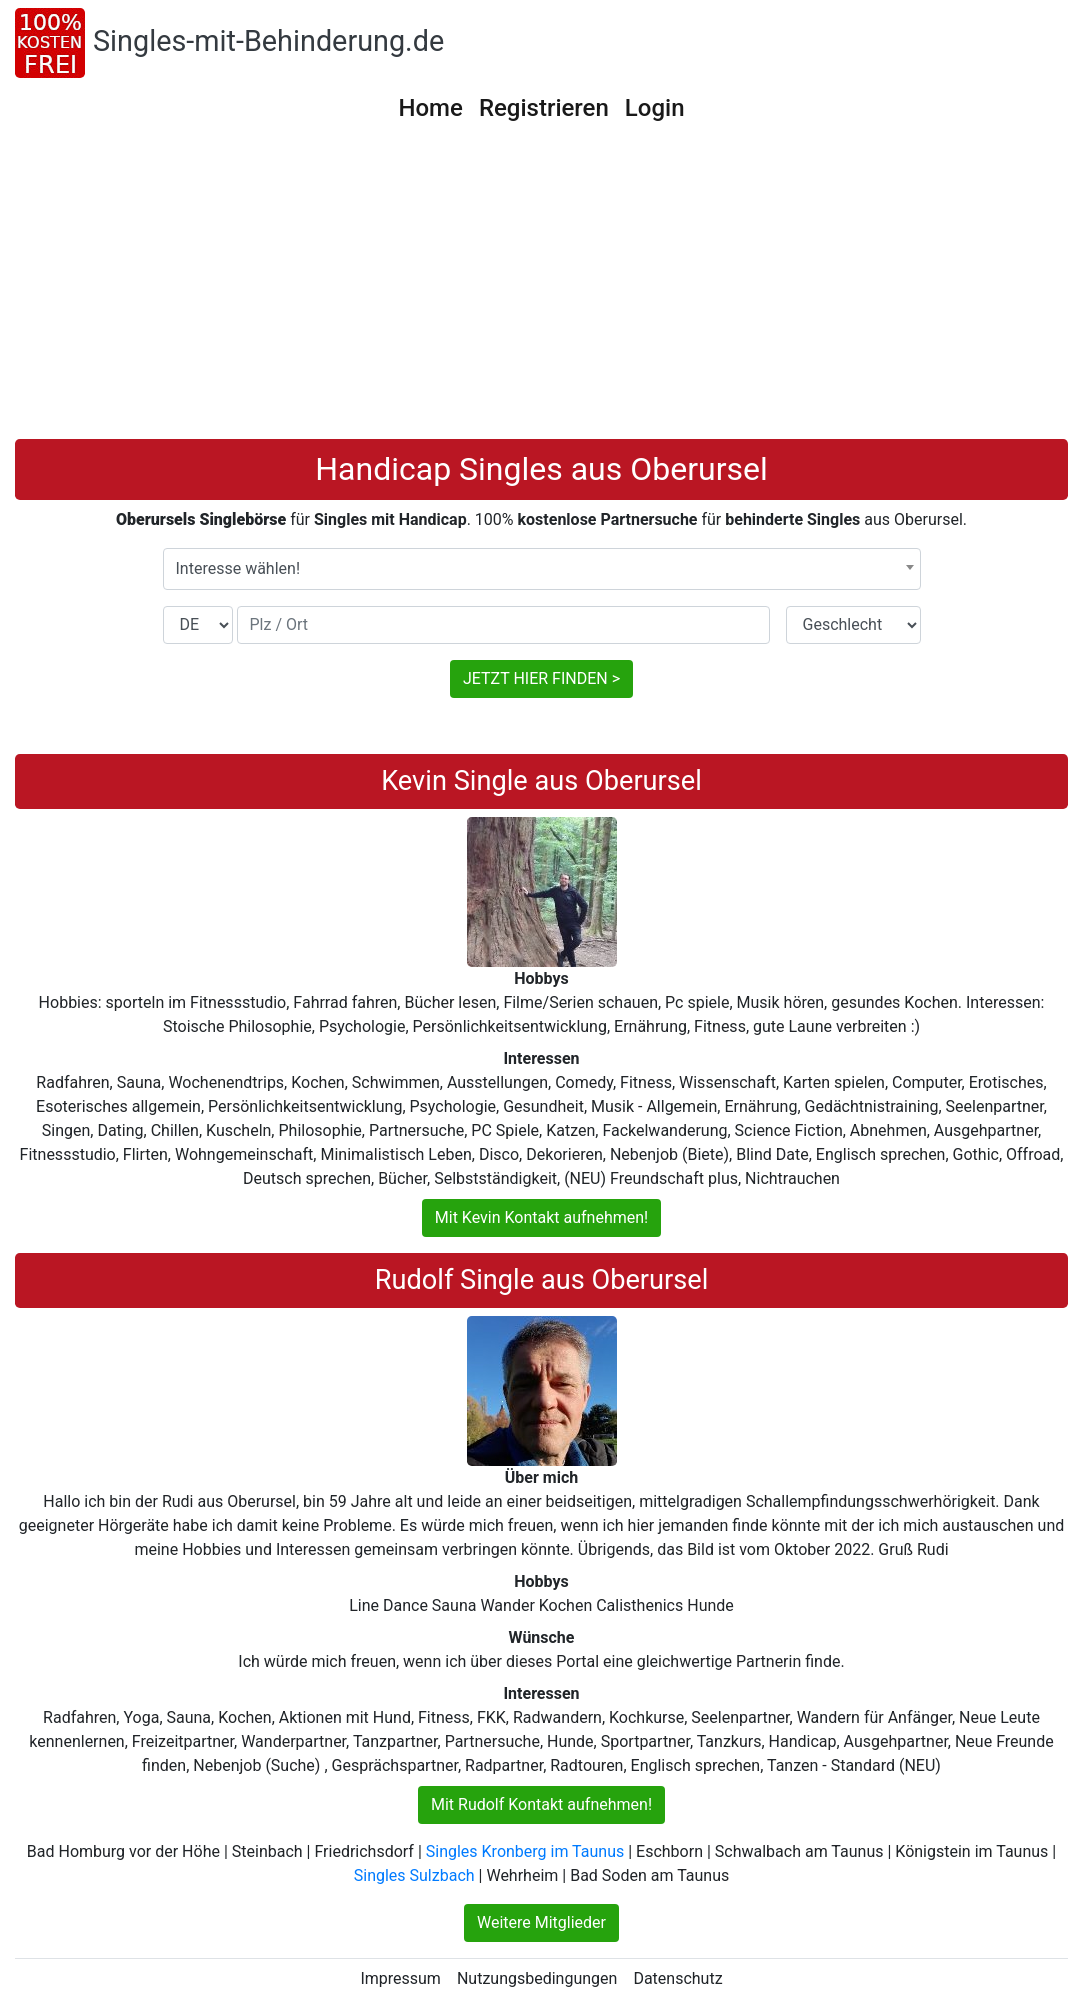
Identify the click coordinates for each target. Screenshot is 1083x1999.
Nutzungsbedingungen (537, 1978)
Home (430, 108)
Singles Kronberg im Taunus (525, 1851)
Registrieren (544, 108)
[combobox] (542, 569)
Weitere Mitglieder (541, 1922)
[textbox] (542, 569)
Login (655, 108)
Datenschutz (677, 1978)
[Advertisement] (541, 289)
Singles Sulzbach (414, 1875)
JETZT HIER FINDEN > (541, 678)
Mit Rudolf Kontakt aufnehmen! (541, 1804)
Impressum (400, 1978)
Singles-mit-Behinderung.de (268, 41)
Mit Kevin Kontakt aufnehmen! (541, 1217)
